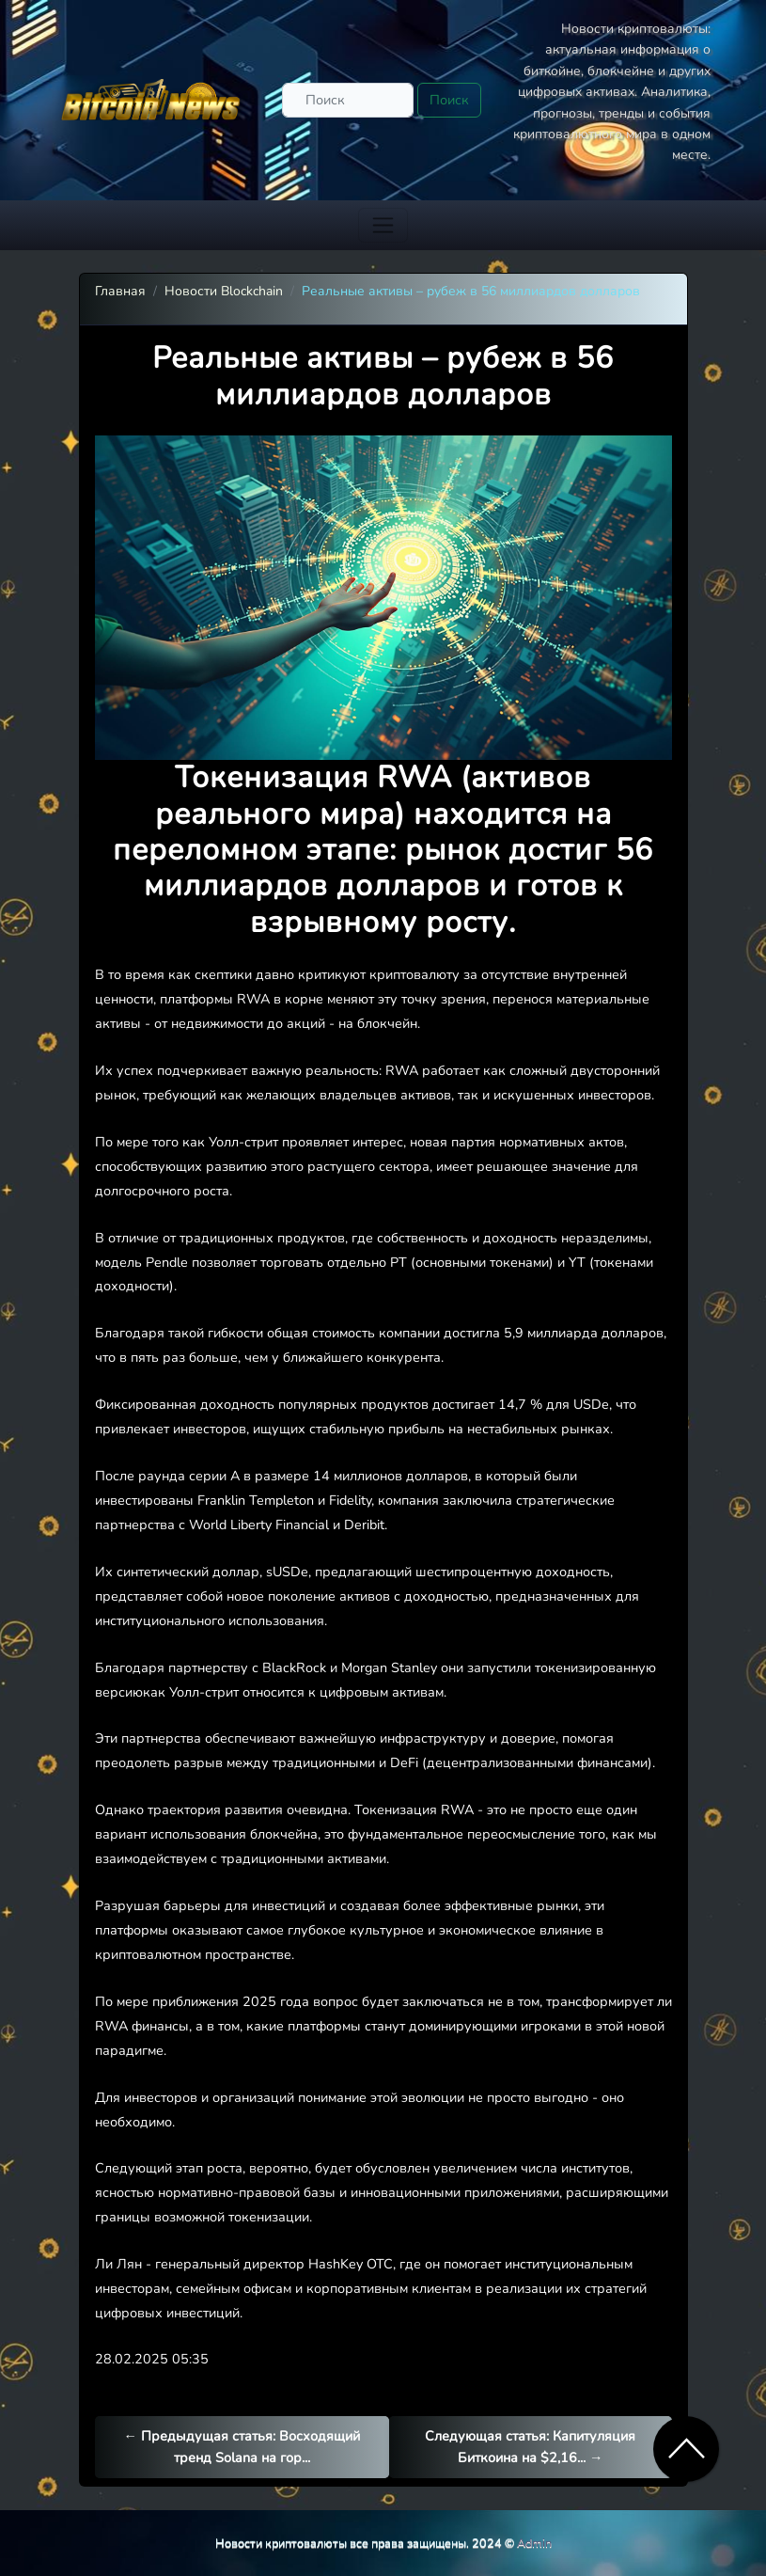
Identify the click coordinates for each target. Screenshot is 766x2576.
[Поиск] (348, 100)
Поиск (449, 99)
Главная (120, 291)
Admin (534, 2543)
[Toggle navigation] (383, 225)
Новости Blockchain (223, 291)
